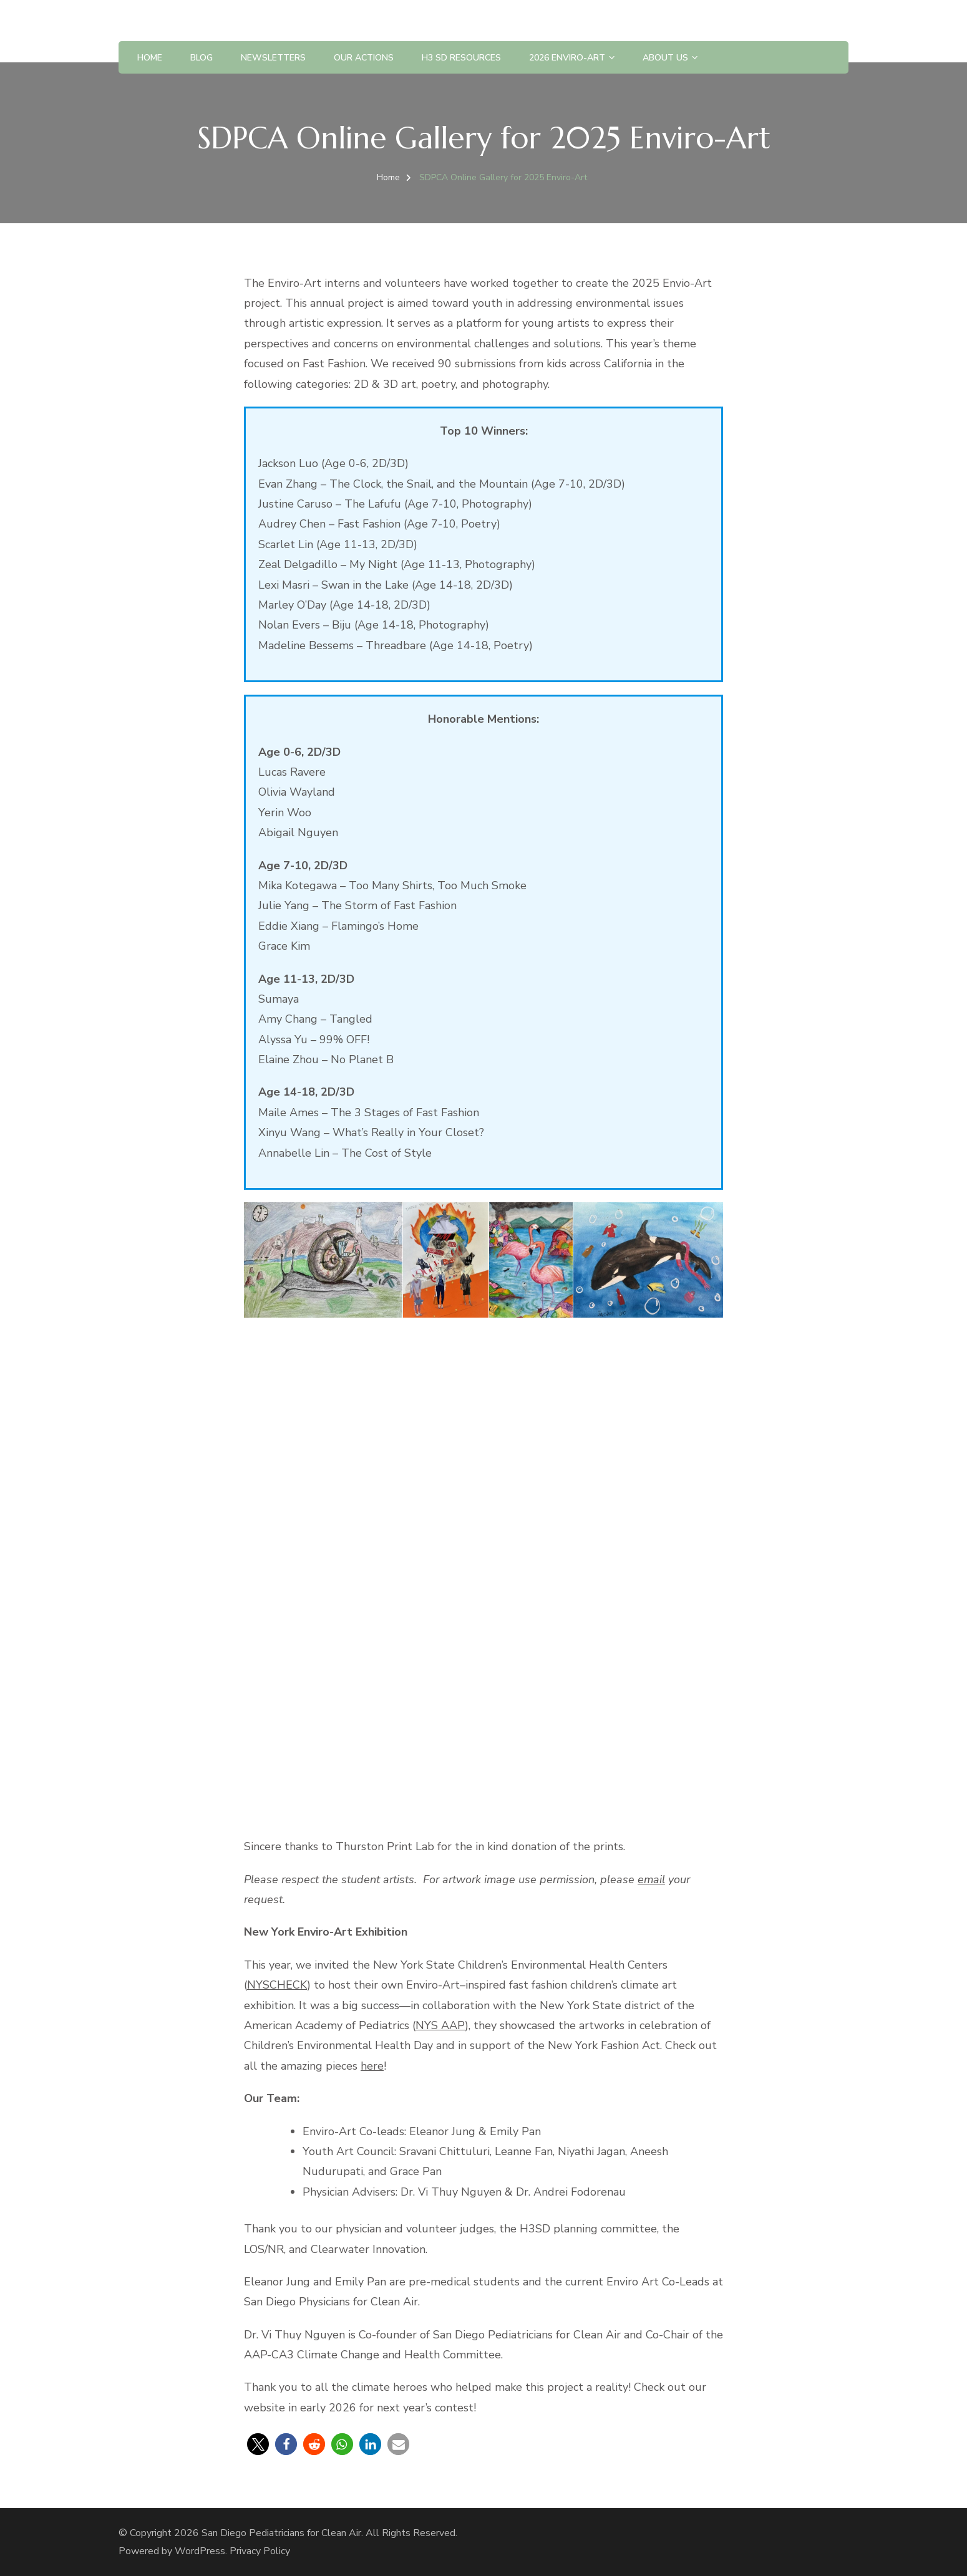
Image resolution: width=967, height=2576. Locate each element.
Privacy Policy (260, 2551)
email (651, 1879)
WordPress (200, 2551)
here (372, 2065)
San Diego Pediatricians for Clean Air (281, 2533)
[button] (258, 2444)
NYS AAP (440, 2025)
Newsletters (273, 58)
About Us (665, 58)
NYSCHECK (277, 1984)
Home (149, 58)
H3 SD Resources (461, 58)
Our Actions (364, 58)
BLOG (201, 58)
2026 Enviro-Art (567, 58)
